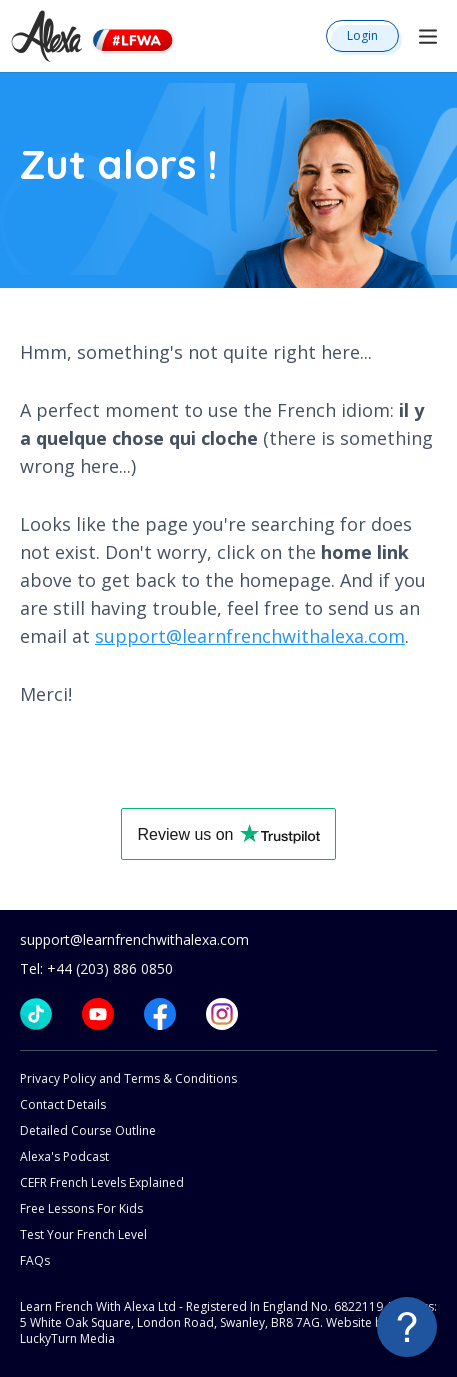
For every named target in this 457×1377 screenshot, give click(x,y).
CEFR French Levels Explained (102, 1182)
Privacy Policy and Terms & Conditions (128, 1078)
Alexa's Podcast (64, 1156)
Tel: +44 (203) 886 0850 (96, 968)
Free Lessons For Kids (81, 1208)
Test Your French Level (83, 1234)
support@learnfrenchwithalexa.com (250, 636)
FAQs (35, 1260)
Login (362, 35)
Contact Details (63, 1104)
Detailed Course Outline (88, 1130)
